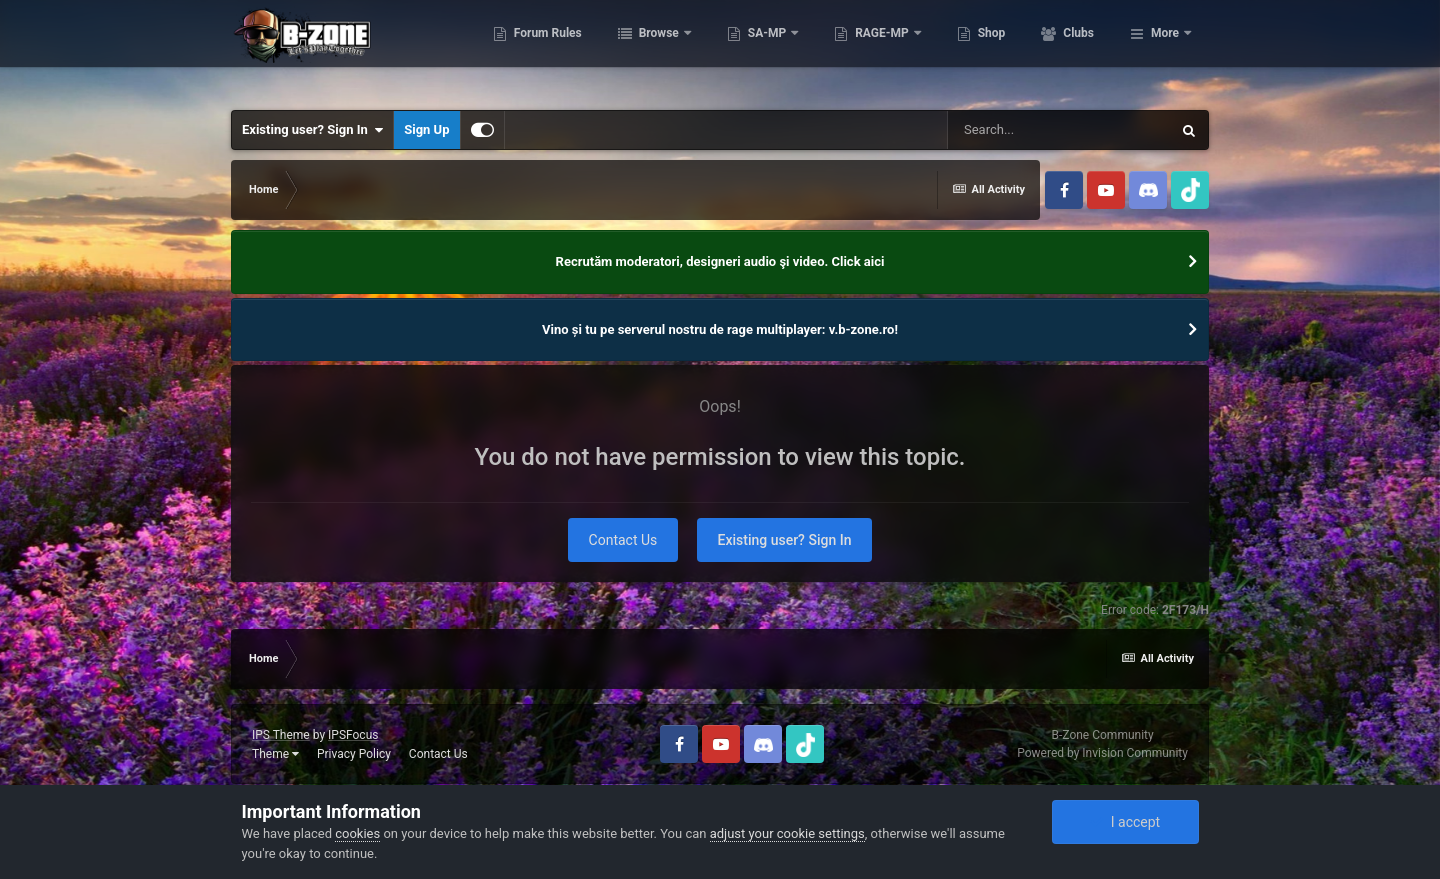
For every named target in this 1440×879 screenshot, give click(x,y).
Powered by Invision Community (1102, 753)
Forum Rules (634, 50)
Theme (275, 754)
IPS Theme (281, 735)
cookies (357, 833)
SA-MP (855, 50)
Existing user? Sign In (312, 130)
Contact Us (623, 540)
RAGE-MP (971, 50)
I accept (1125, 822)
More (1165, 50)
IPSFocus (353, 735)
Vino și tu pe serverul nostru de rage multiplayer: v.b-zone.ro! (720, 329)
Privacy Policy (354, 754)
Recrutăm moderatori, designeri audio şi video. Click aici (720, 261)
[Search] (1059, 130)
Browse (747, 50)
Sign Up (426, 129)
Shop (1078, 50)
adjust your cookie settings (787, 833)
